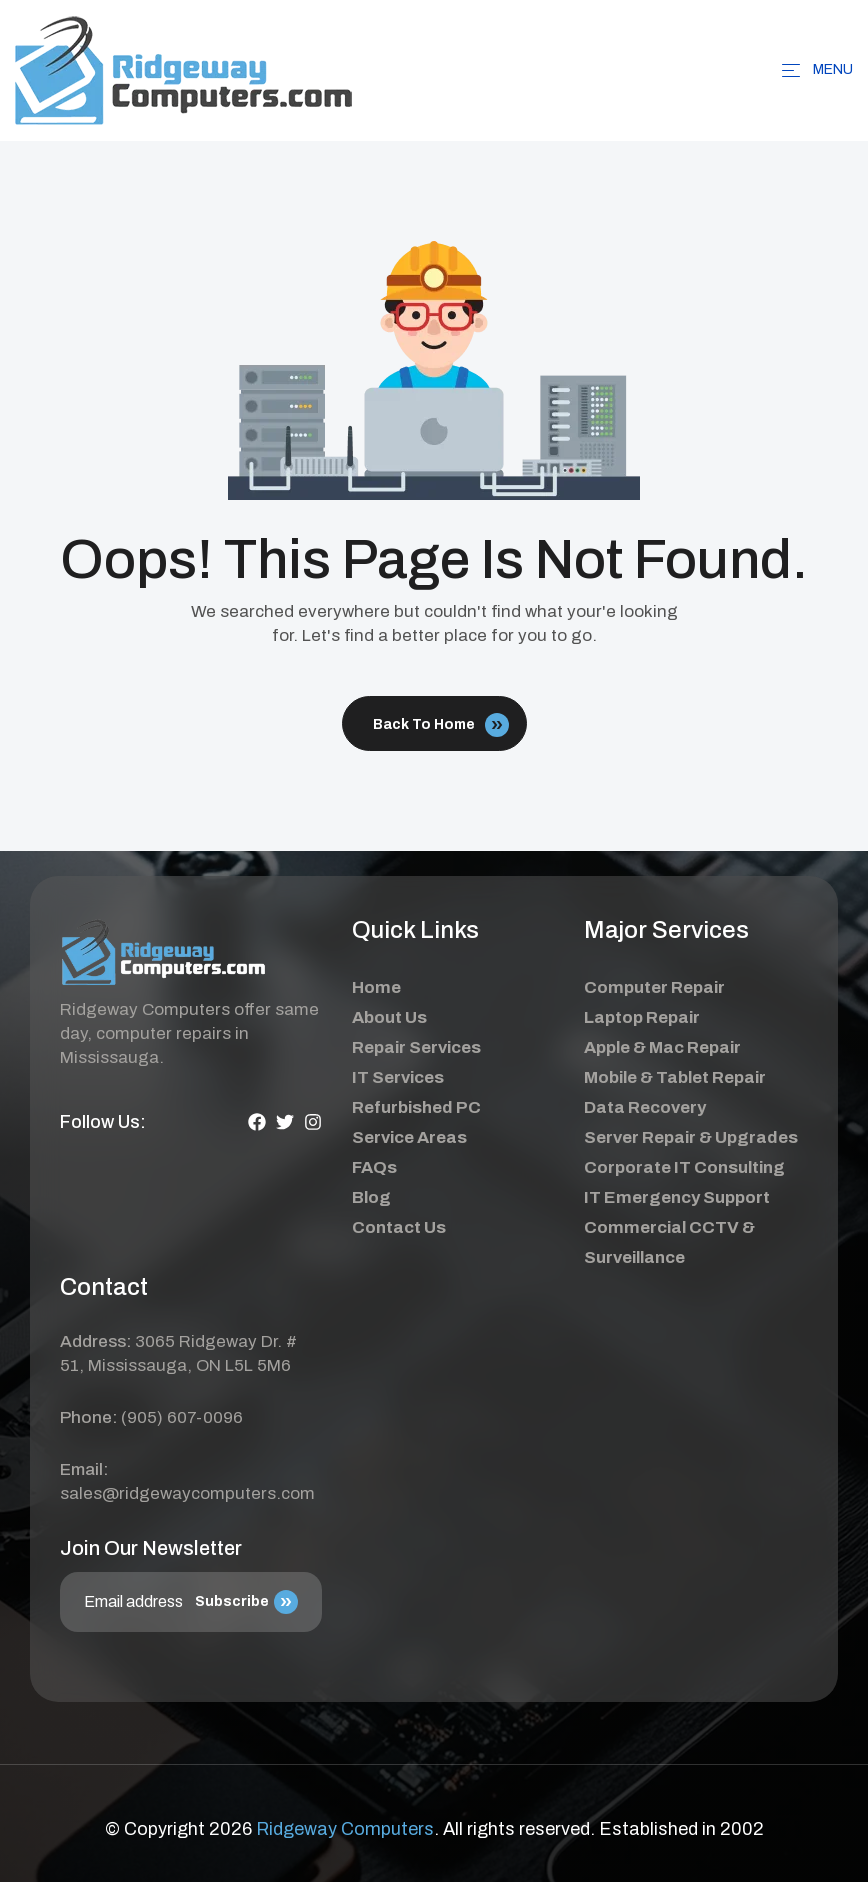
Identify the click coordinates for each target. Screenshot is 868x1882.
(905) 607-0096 (182, 1417)
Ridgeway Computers (345, 1829)
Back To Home (441, 725)
